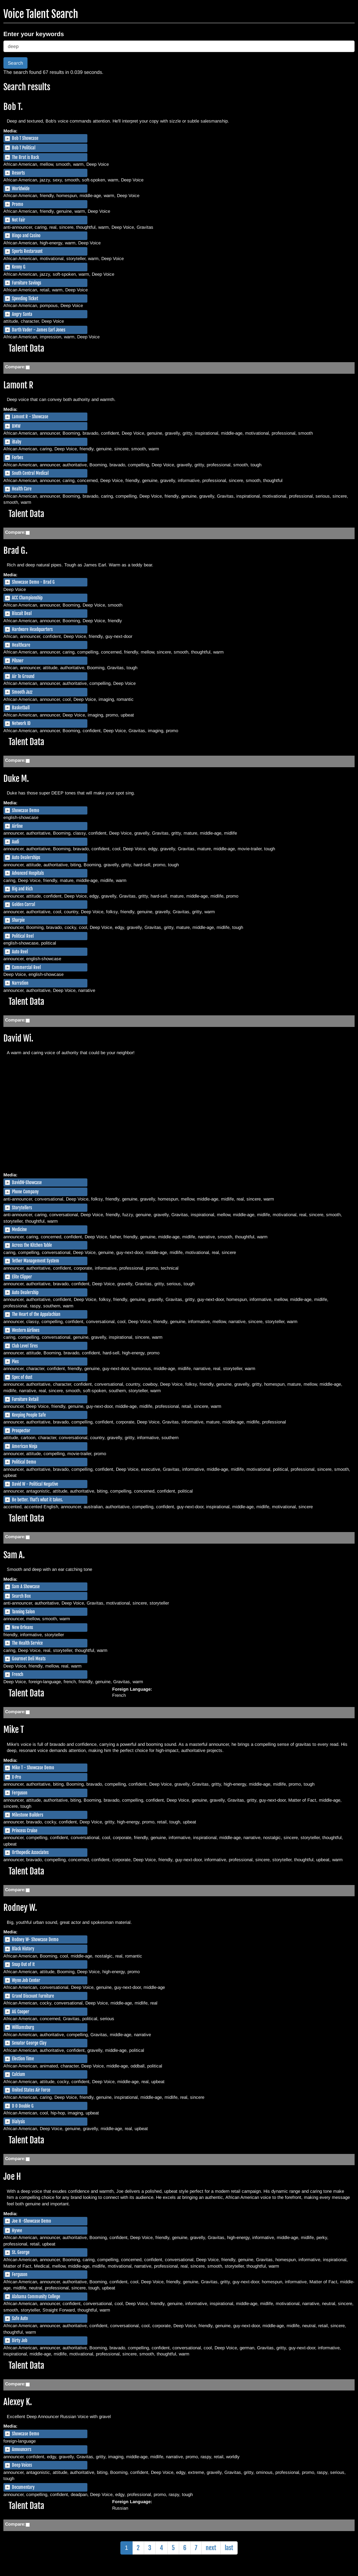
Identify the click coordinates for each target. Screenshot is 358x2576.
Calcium (18, 2074)
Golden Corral (23, 904)
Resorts (18, 173)
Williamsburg (23, 2027)
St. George (21, 2252)
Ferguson (19, 1793)
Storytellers (22, 1207)
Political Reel (23, 936)
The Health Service (27, 1643)
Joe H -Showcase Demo (31, 2221)
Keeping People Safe (29, 1415)
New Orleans (22, 1627)
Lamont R (18, 385)
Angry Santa (22, 314)
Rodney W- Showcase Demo (35, 1939)
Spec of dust (22, 1377)
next (211, 2547)
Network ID (21, 723)
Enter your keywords (33, 34)
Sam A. (14, 1555)
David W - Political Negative (35, 1484)
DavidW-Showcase (27, 1182)
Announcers (21, 2449)
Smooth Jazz (22, 692)
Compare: (15, 366)
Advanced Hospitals (28, 873)
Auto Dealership (25, 1292)
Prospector (21, 1430)
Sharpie (18, 920)
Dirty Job (19, 2340)
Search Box (21, 1596)
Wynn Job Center (26, 1980)
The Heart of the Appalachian (36, 1314)
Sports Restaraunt (27, 251)
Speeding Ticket (25, 298)
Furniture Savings (26, 283)
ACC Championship (27, 597)
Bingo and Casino (26, 235)
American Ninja (24, 1446)
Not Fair (18, 220)
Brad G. (15, 550)
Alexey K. (17, 2402)
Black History (23, 1948)
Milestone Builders (27, 1815)
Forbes (17, 457)
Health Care (22, 489)
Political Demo (24, 1462)
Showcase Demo (25, 810)
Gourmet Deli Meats (29, 1658)
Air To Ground (23, 676)
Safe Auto (20, 2318)
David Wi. (18, 1038)
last (229, 2547)
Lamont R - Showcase (30, 416)
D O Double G (23, 2106)
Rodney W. (20, 1907)
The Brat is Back (25, 157)
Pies (15, 1361)
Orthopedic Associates (30, 1852)
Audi (15, 841)
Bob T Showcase (25, 138)
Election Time (23, 2058)
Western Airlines (25, 1330)
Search (15, 63)
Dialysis (18, 2121)
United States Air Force (31, 2090)
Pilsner (17, 660)
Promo (17, 204)
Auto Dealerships (26, 857)
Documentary (23, 2487)
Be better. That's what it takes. (37, 1499)
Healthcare (21, 645)
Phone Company (25, 1191)
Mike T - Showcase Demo (33, 1767)
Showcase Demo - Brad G (33, 582)
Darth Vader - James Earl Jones (38, 330)
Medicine (19, 1229)
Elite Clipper (22, 1276)
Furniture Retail (25, 1399)
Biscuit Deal (22, 613)
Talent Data (26, 348)
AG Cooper (20, 2011)
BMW (16, 426)
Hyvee (17, 2230)
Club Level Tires (25, 1346)
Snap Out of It (23, 1964)
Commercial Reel (26, 967)
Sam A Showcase (26, 1586)
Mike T (13, 1729)
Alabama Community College (36, 2296)
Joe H (12, 2176)
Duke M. (16, 778)
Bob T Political (23, 147)
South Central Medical (30, 473)
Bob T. (13, 106)
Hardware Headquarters (32, 629)
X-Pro (16, 1777)
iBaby (16, 442)
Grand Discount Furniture (33, 1996)
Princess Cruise (24, 1830)
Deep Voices (22, 2465)
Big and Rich (22, 888)
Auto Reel (20, 951)
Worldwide (21, 188)
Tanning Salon (23, 1611)
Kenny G (18, 267)
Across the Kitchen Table (32, 1245)
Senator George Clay (29, 2043)
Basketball (21, 707)
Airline (17, 826)
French (17, 1674)
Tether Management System (35, 1260)
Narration (20, 983)
